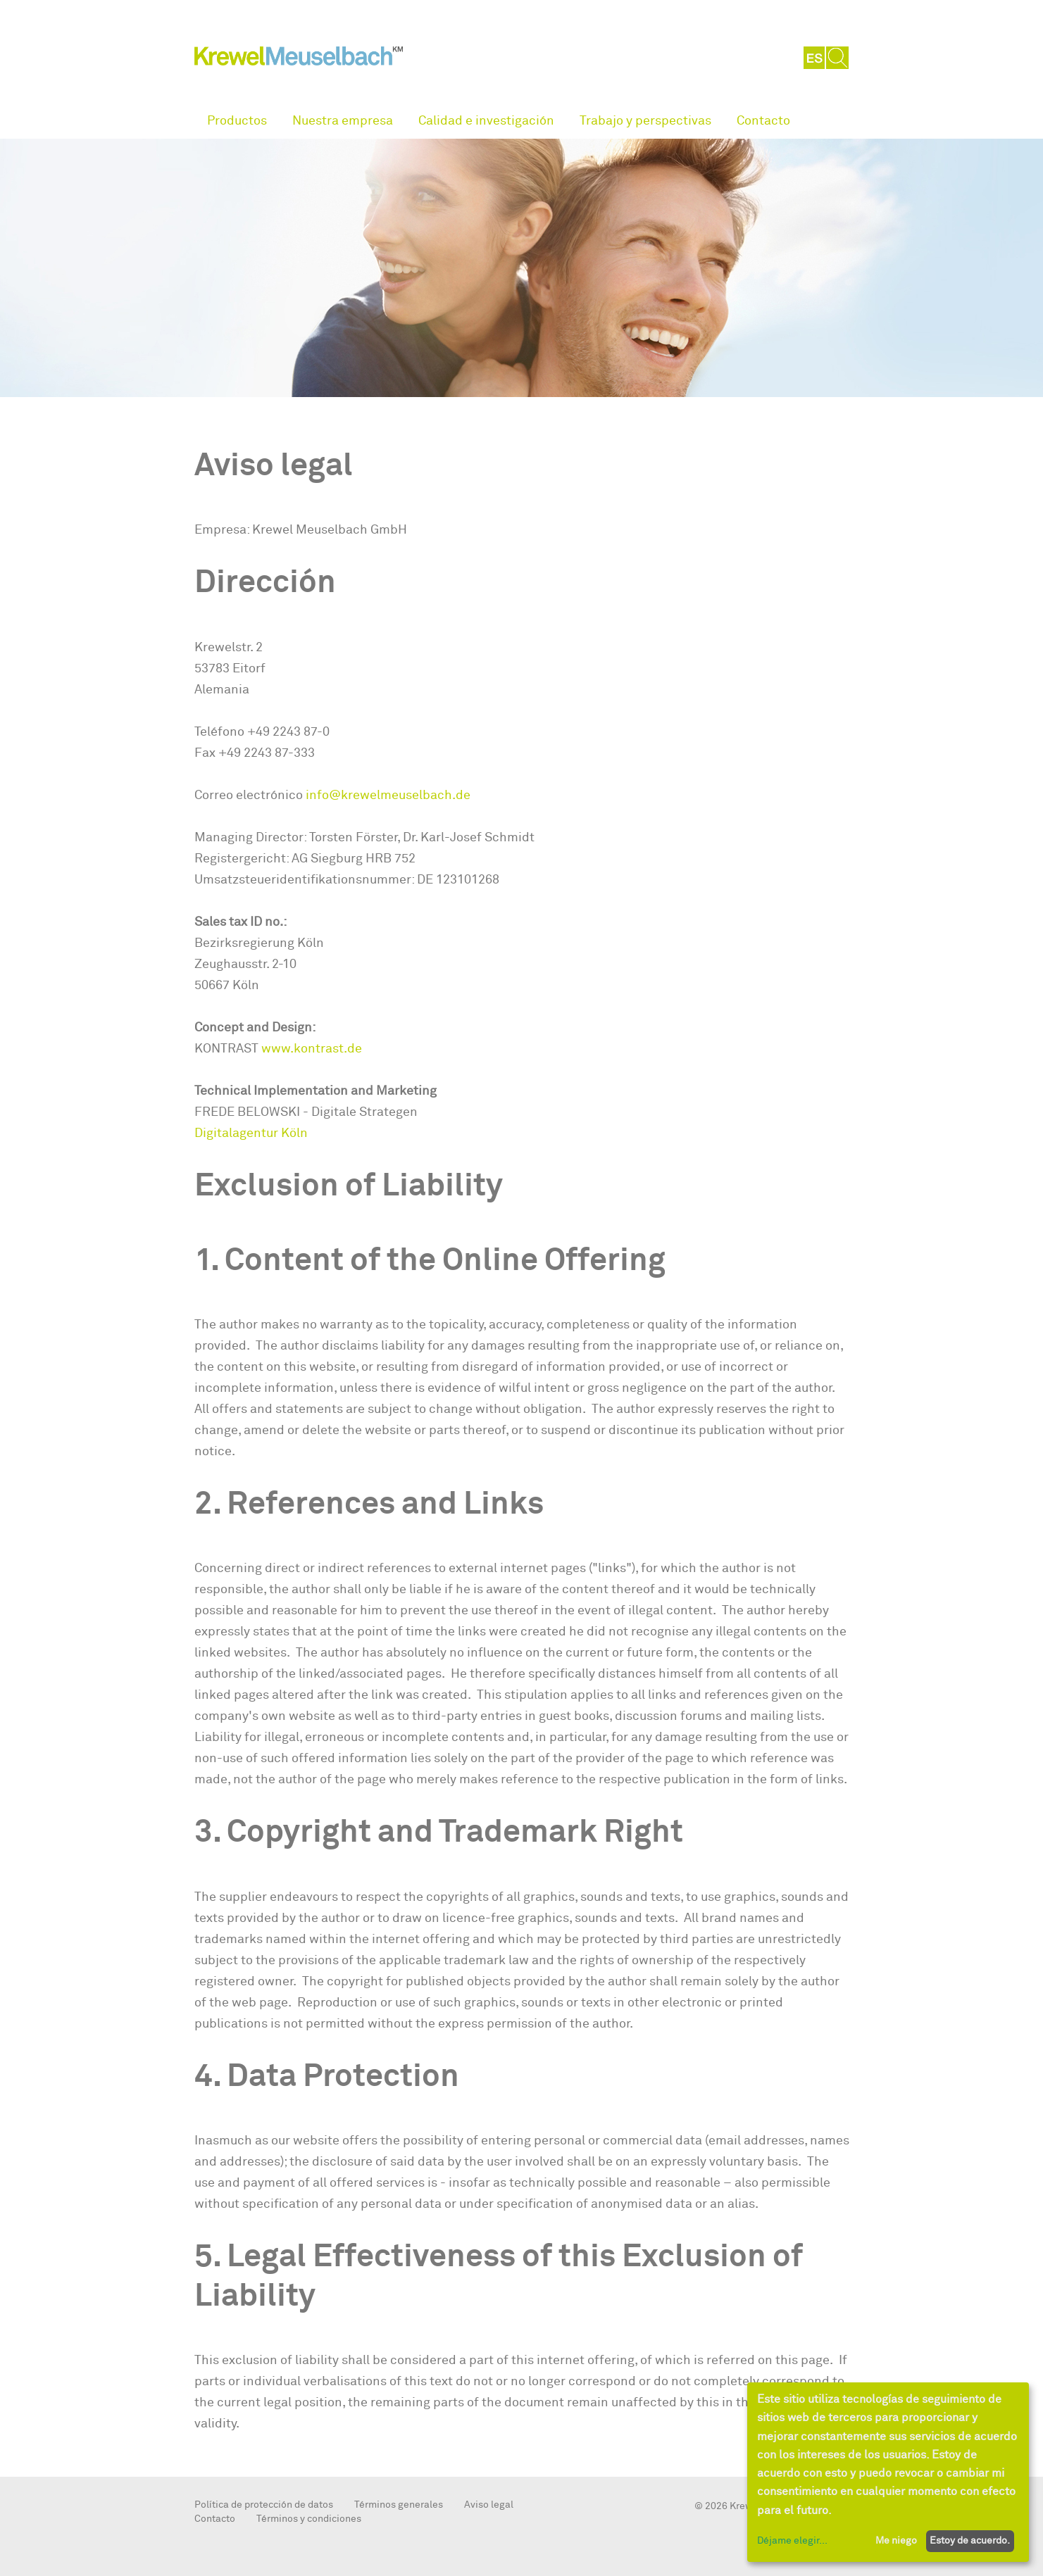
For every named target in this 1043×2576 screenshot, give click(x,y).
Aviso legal (488, 2505)
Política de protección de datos (263, 2505)
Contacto (763, 121)
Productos (237, 121)
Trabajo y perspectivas (645, 121)
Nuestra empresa (342, 121)
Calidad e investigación (486, 121)
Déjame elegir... (792, 2540)
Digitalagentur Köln (251, 1133)
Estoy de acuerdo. (970, 2540)
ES (815, 57)
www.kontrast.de (311, 1049)
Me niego (896, 2540)
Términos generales (398, 2505)
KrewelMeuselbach (298, 59)
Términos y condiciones (308, 2519)
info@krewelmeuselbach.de (388, 795)
